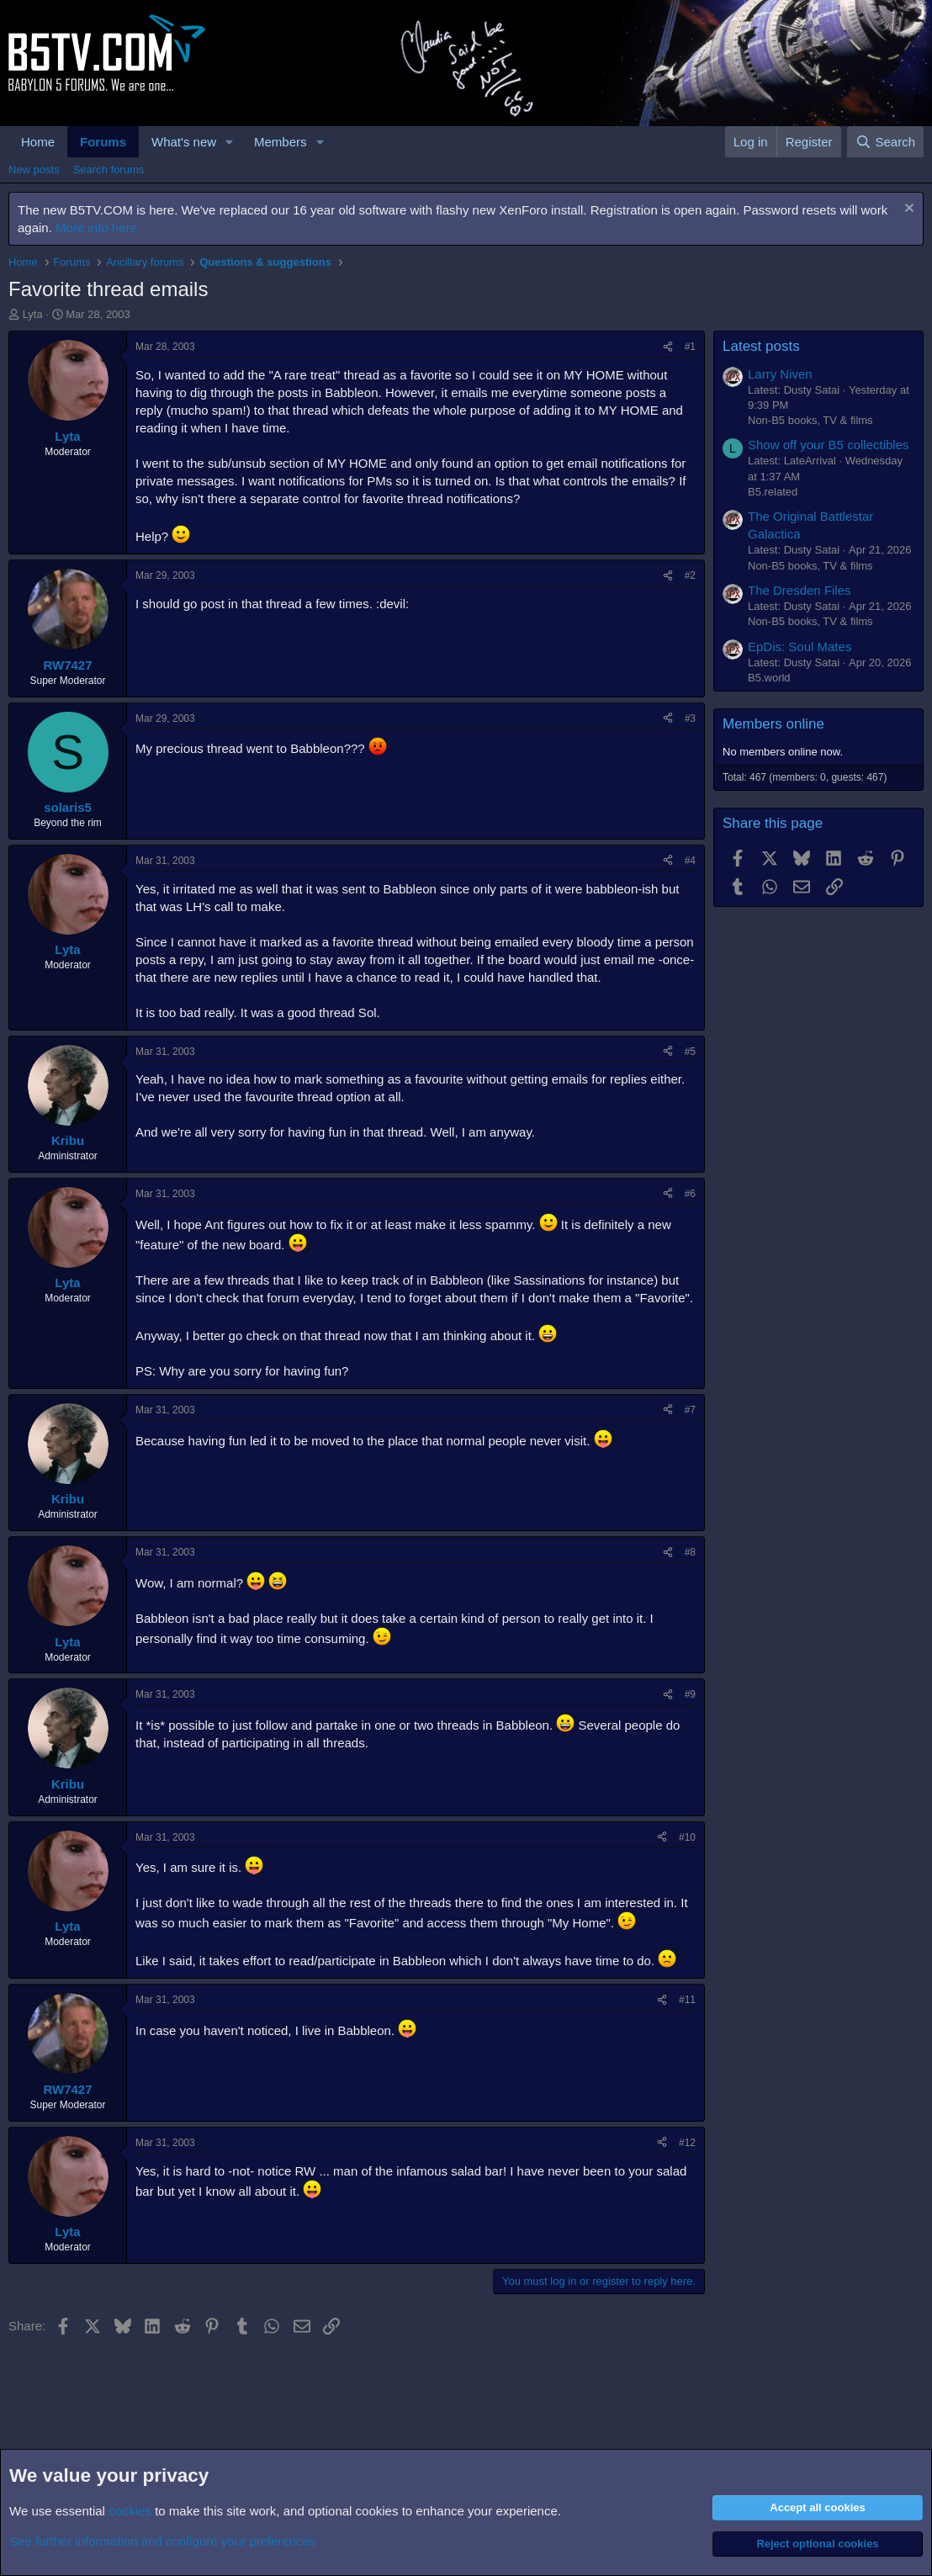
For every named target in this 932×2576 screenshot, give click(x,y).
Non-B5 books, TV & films (810, 420)
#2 (690, 575)
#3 (690, 718)
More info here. (98, 227)
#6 (690, 1194)
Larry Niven (780, 374)
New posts (34, 169)
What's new (183, 142)
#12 (687, 2143)
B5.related (772, 491)
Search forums (109, 169)
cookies (130, 2511)
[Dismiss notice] (907, 210)
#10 (687, 1837)
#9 (690, 1694)
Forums (103, 142)
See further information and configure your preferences (162, 2541)
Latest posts (761, 346)
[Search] (885, 141)
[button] (229, 141)
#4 (690, 861)
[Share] (668, 347)
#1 (690, 346)
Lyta (33, 314)
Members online (773, 724)
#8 (690, 1552)
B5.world (769, 677)
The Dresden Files (799, 590)
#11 (687, 2000)
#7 (690, 1410)
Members (280, 142)
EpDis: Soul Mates (799, 646)
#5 (690, 1051)
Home (38, 142)
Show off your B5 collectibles (828, 444)
